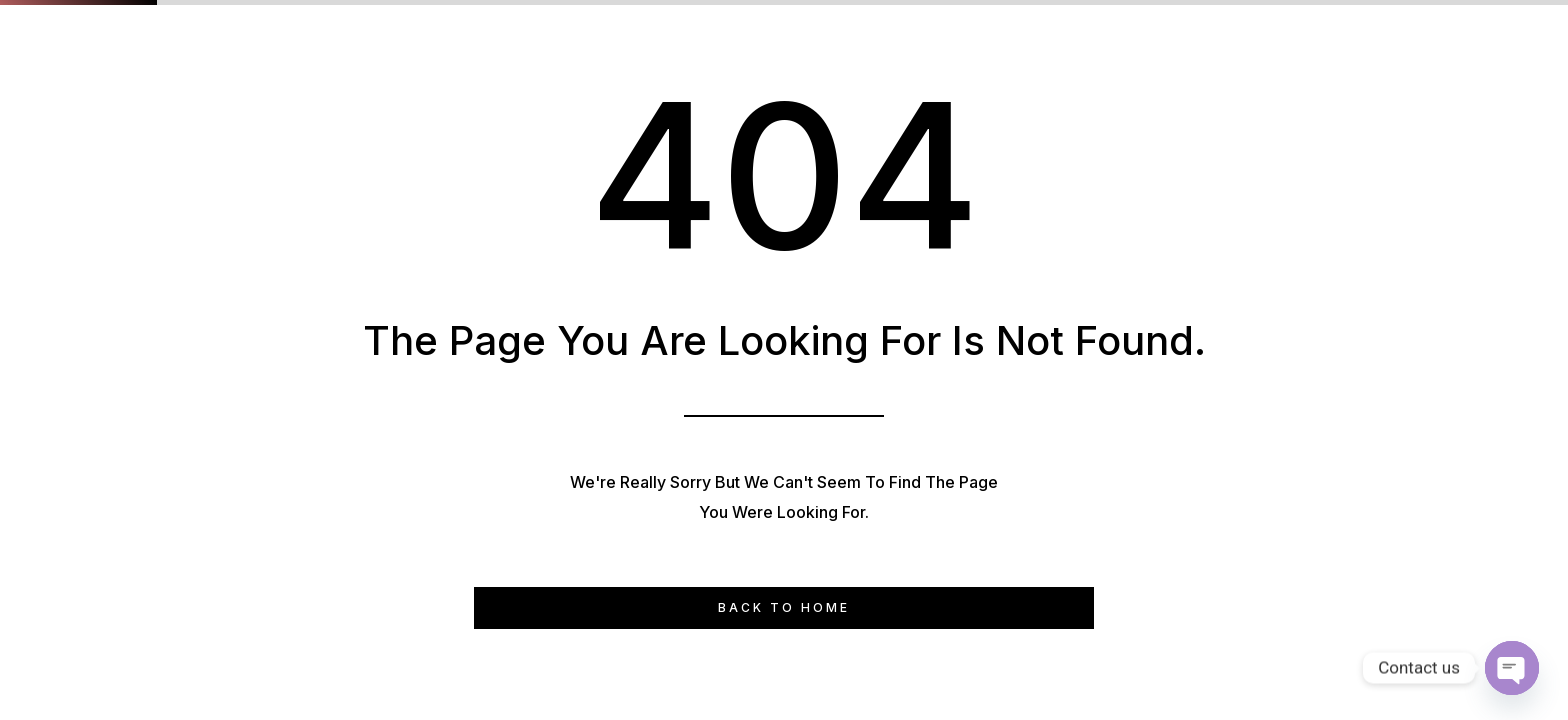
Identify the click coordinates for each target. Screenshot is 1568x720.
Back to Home (784, 607)
